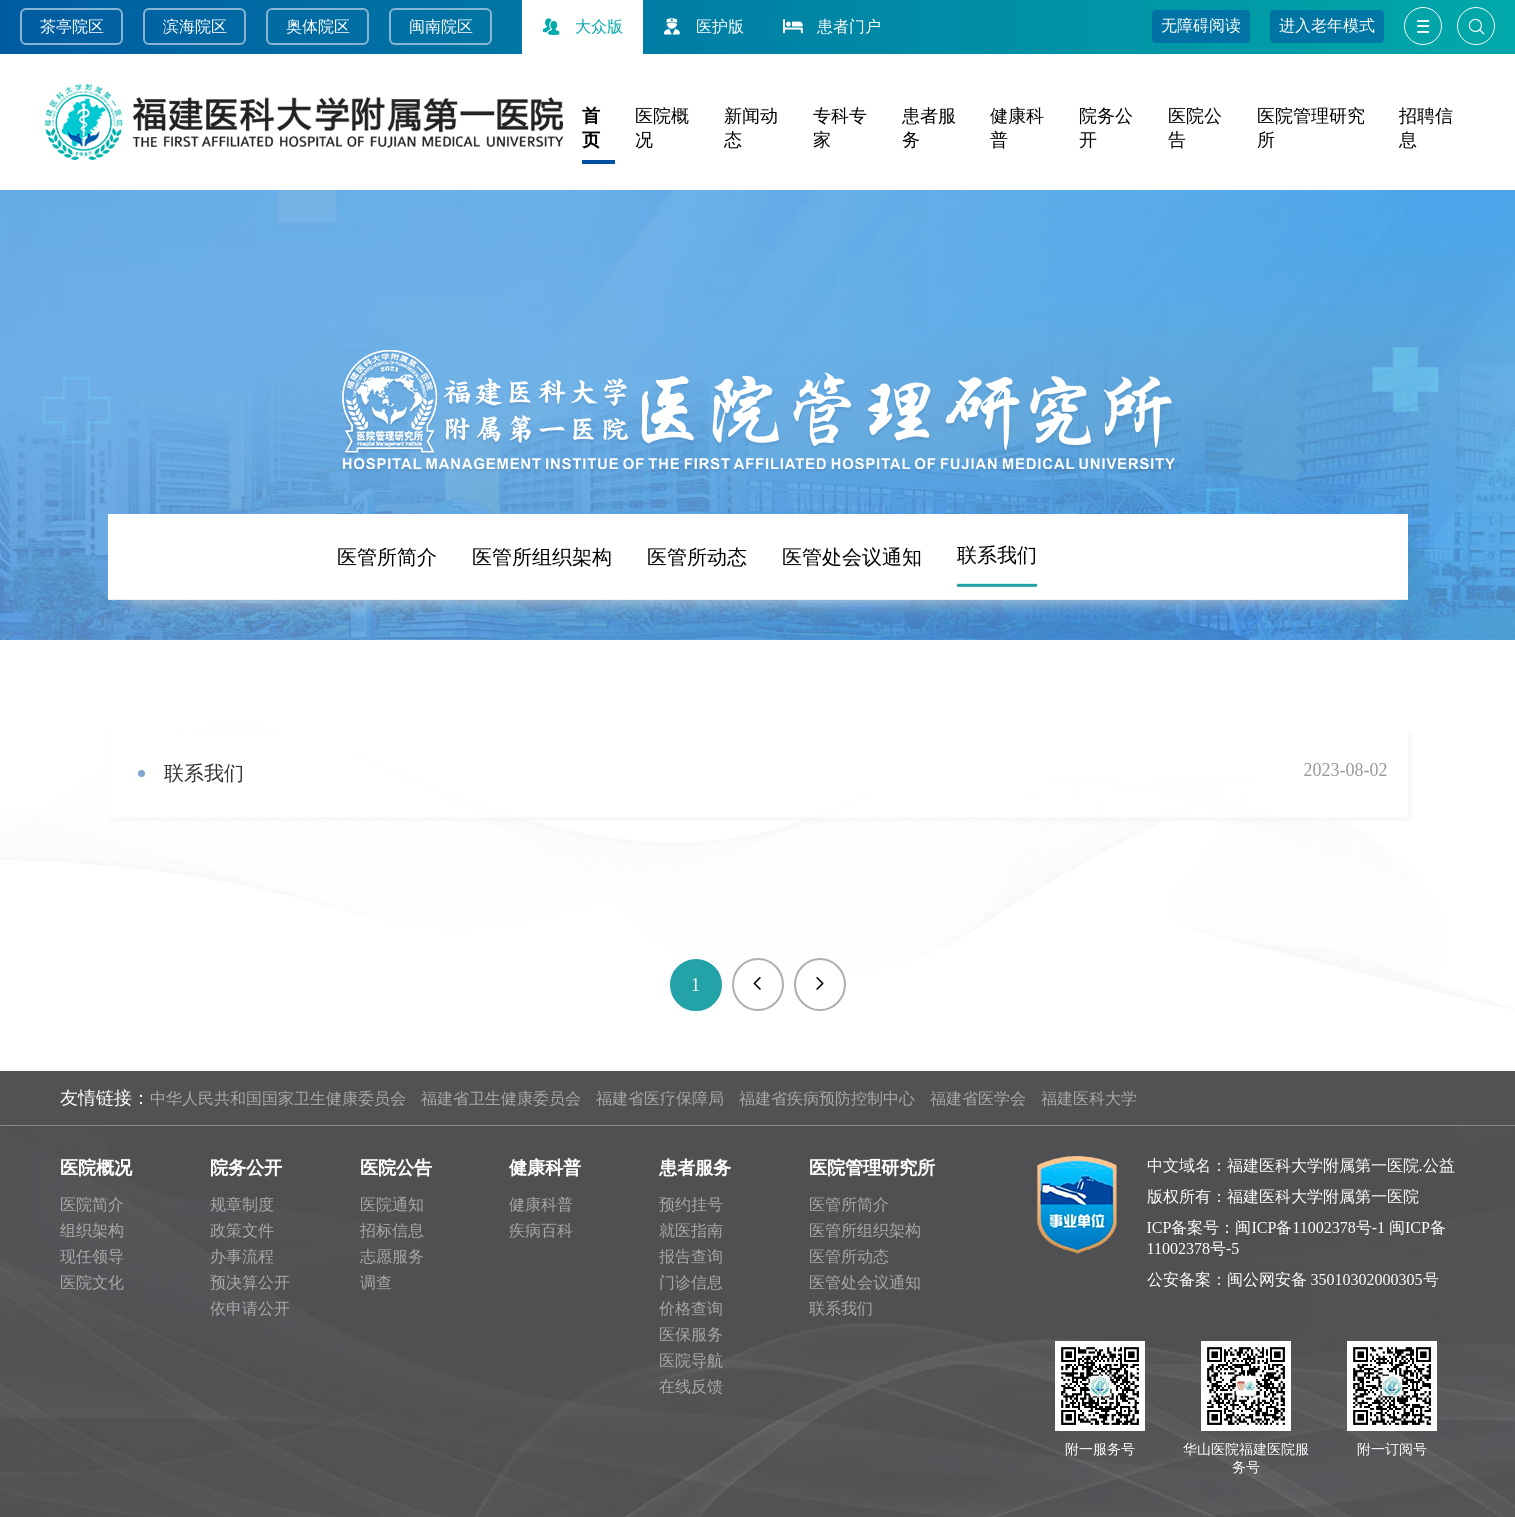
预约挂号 (691, 1204)
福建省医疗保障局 (660, 1098)
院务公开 (246, 1168)
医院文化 (92, 1282)
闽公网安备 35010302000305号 (1333, 1279)
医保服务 (691, 1334)
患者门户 (830, 26)
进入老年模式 (1327, 25)
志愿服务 (392, 1256)
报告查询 (691, 1256)
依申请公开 (250, 1308)
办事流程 (242, 1256)
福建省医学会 (978, 1098)
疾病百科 (541, 1230)
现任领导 (92, 1256)
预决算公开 (250, 1282)
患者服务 (695, 1168)
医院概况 (96, 1168)
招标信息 (392, 1230)
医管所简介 (387, 640)
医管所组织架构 (542, 640)
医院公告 (396, 1168)
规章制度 (242, 1204)
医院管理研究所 (872, 1168)
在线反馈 (691, 1386)
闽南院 (433, 26)
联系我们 (997, 638)
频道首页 (201, 639)
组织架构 (92, 1230)
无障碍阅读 (1201, 25)
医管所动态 (697, 640)
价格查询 (691, 1308)
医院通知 (392, 1204)
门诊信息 (691, 1282)
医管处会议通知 (852, 640)
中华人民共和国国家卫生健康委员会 (278, 1098)
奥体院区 (318, 26)
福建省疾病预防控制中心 (827, 1098)
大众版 (580, 26)
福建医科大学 (1089, 1098)
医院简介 (92, 1204)
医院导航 (691, 1360)
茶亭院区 (72, 26)
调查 (376, 1282)
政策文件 (242, 1230)
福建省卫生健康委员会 (501, 1098)
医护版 (701, 26)
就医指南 (691, 1230)
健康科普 (545, 1168)
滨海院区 (195, 26)
